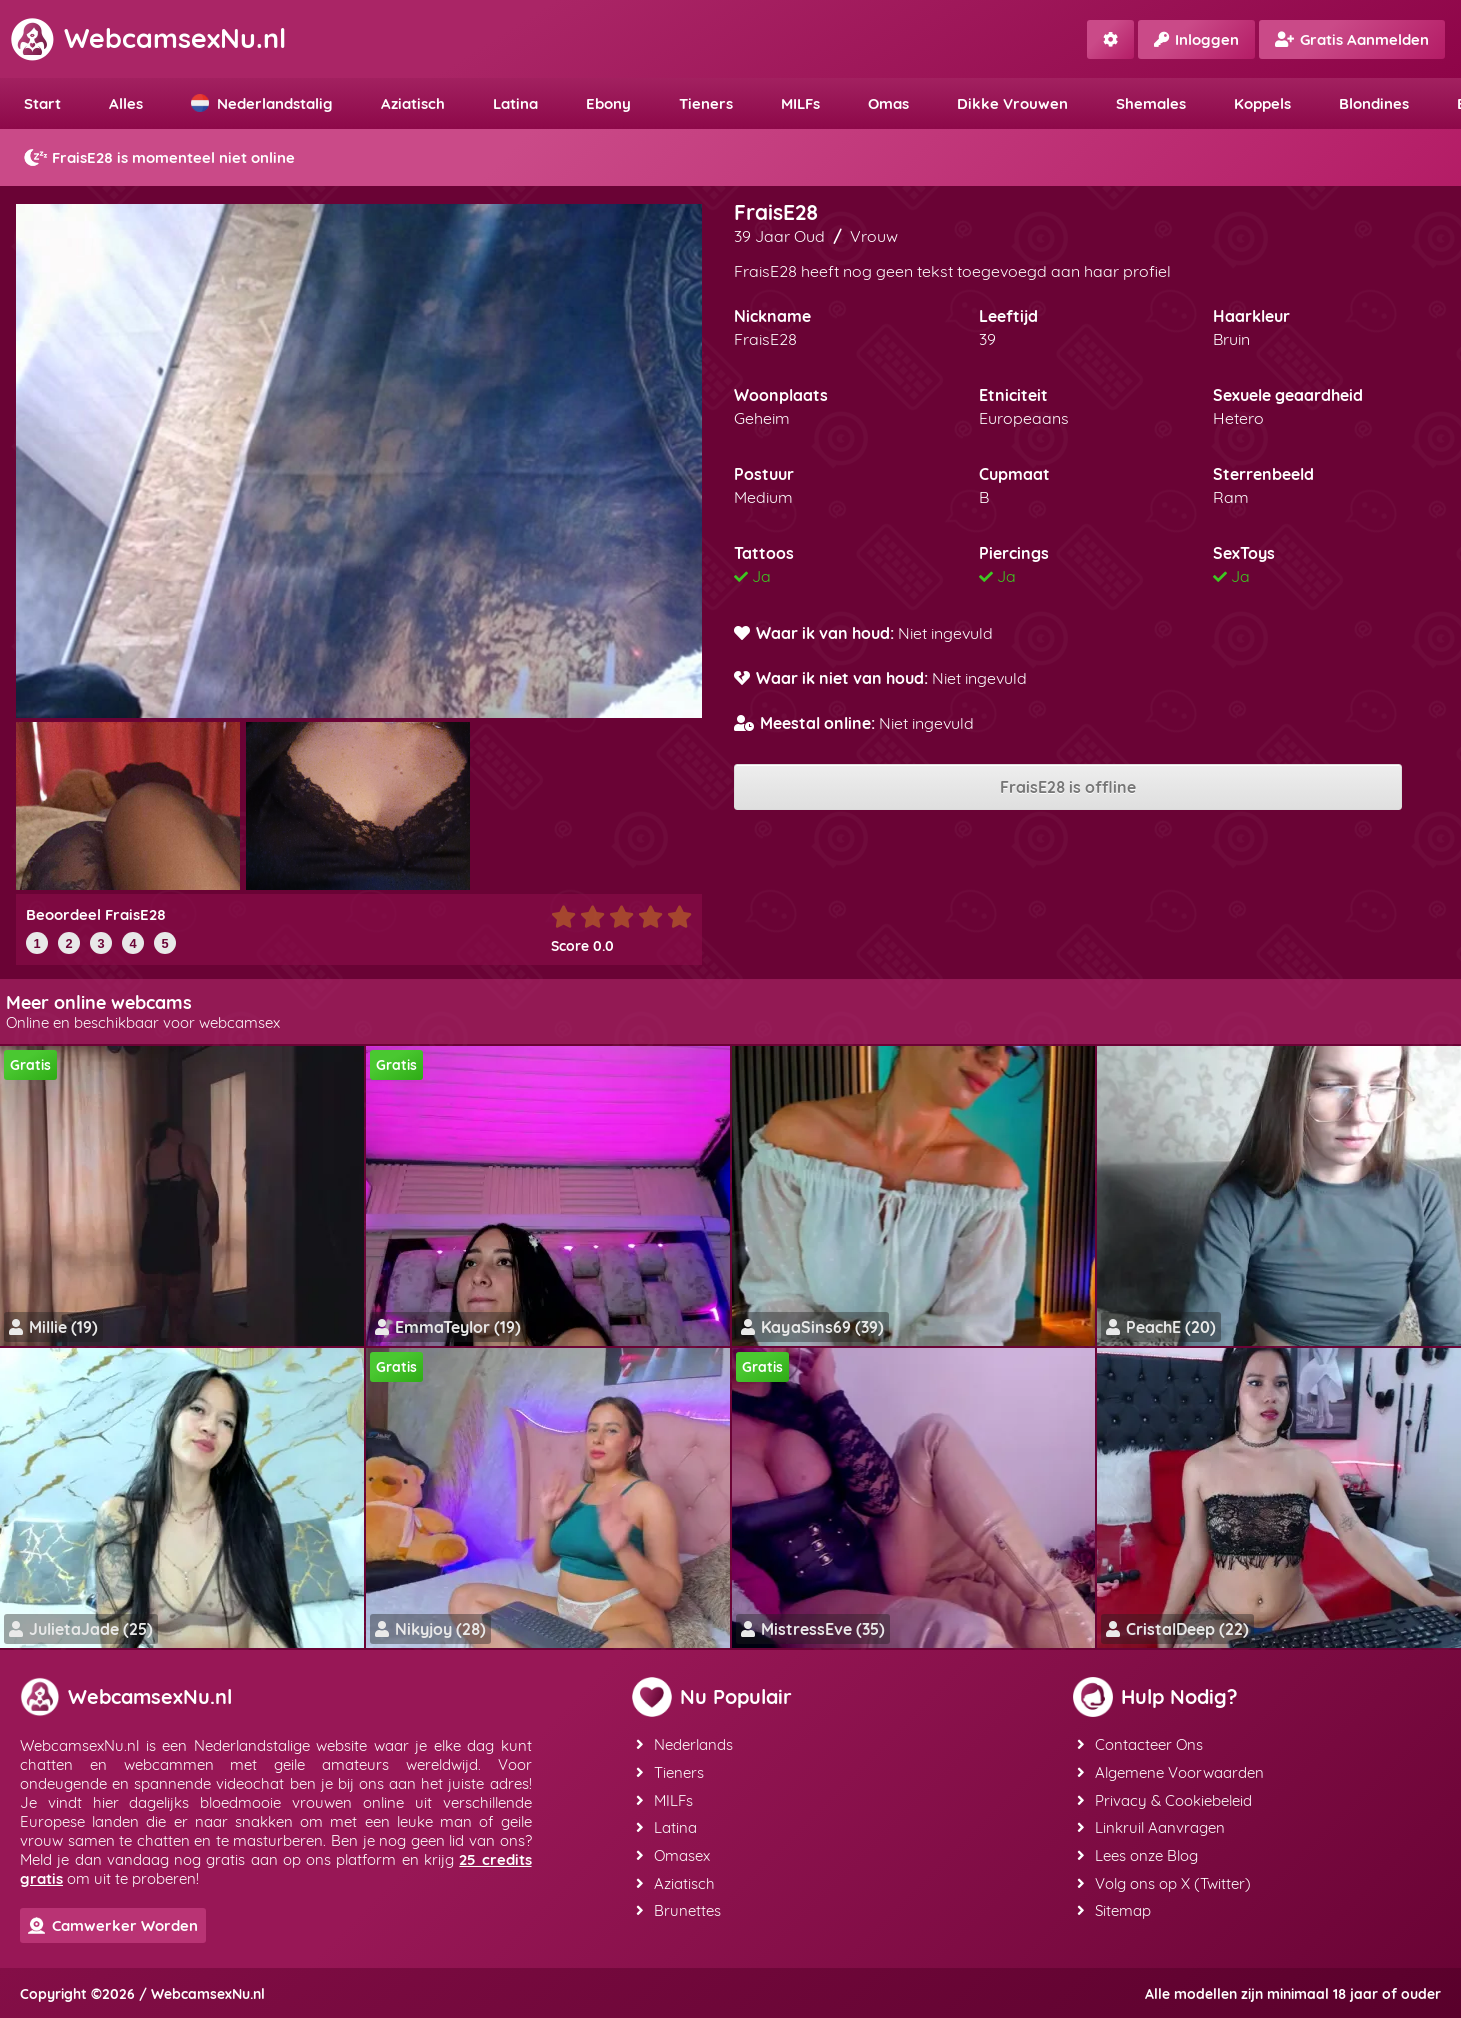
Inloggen (1196, 39)
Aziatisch (413, 103)
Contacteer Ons (1140, 1744)
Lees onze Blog (1137, 1852)
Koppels (1262, 103)
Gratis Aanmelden (1352, 39)
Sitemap (1114, 1906)
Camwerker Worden (113, 1925)
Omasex (673, 1852)
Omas (888, 103)
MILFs (800, 103)
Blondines (1374, 103)
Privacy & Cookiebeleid (1164, 1798)
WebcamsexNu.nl (148, 38)
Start (42, 103)
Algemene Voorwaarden (1170, 1771)
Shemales (1151, 103)
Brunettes (678, 1906)
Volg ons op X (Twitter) (1164, 1879)
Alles (126, 103)
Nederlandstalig (262, 103)
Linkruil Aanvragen (1151, 1825)
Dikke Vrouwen (1012, 103)
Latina (515, 103)
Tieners (706, 103)
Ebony (608, 103)
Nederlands (684, 1744)
